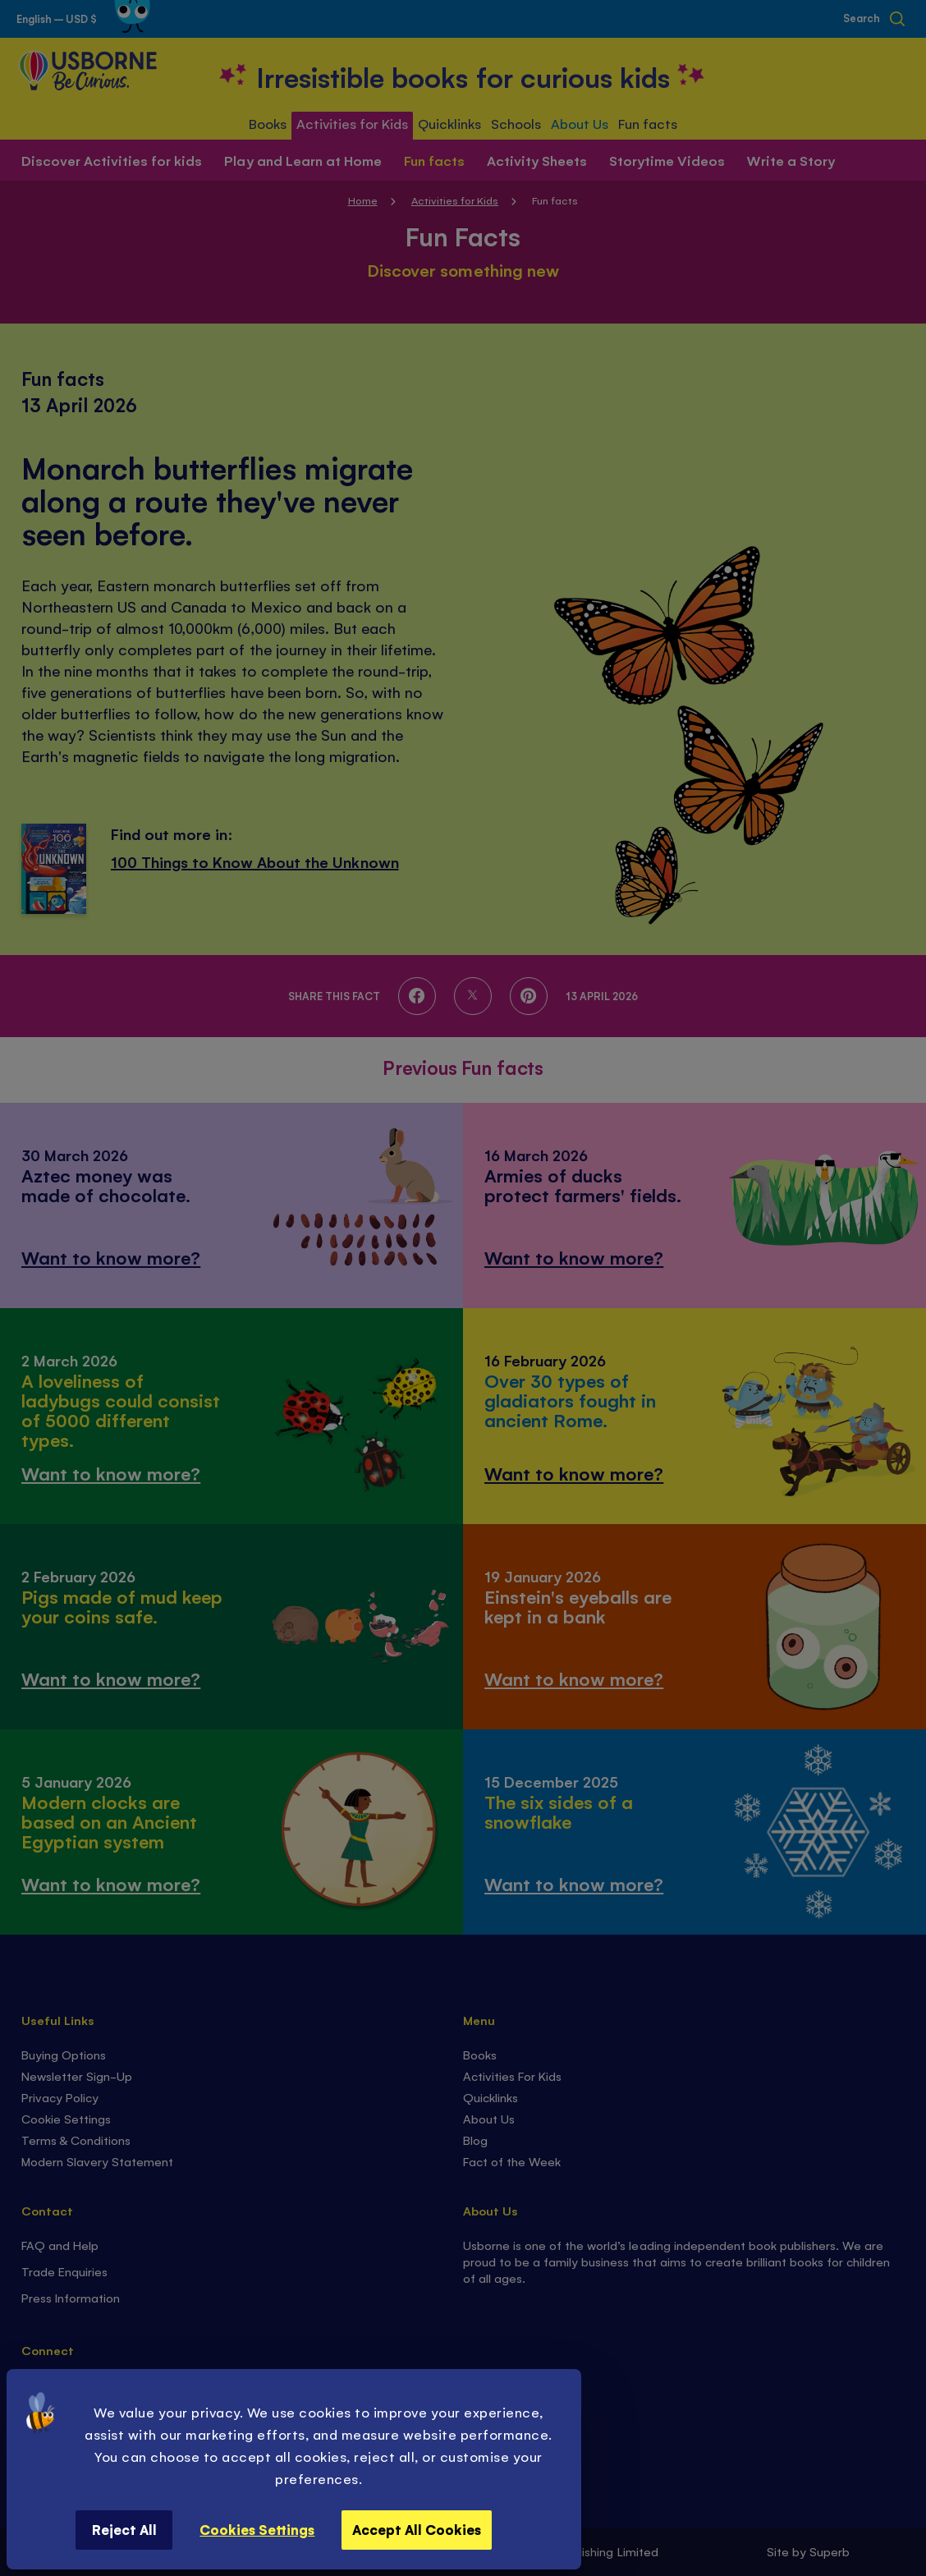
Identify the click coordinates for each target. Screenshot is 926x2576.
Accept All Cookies (416, 2529)
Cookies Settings (256, 2529)
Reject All (124, 2529)
